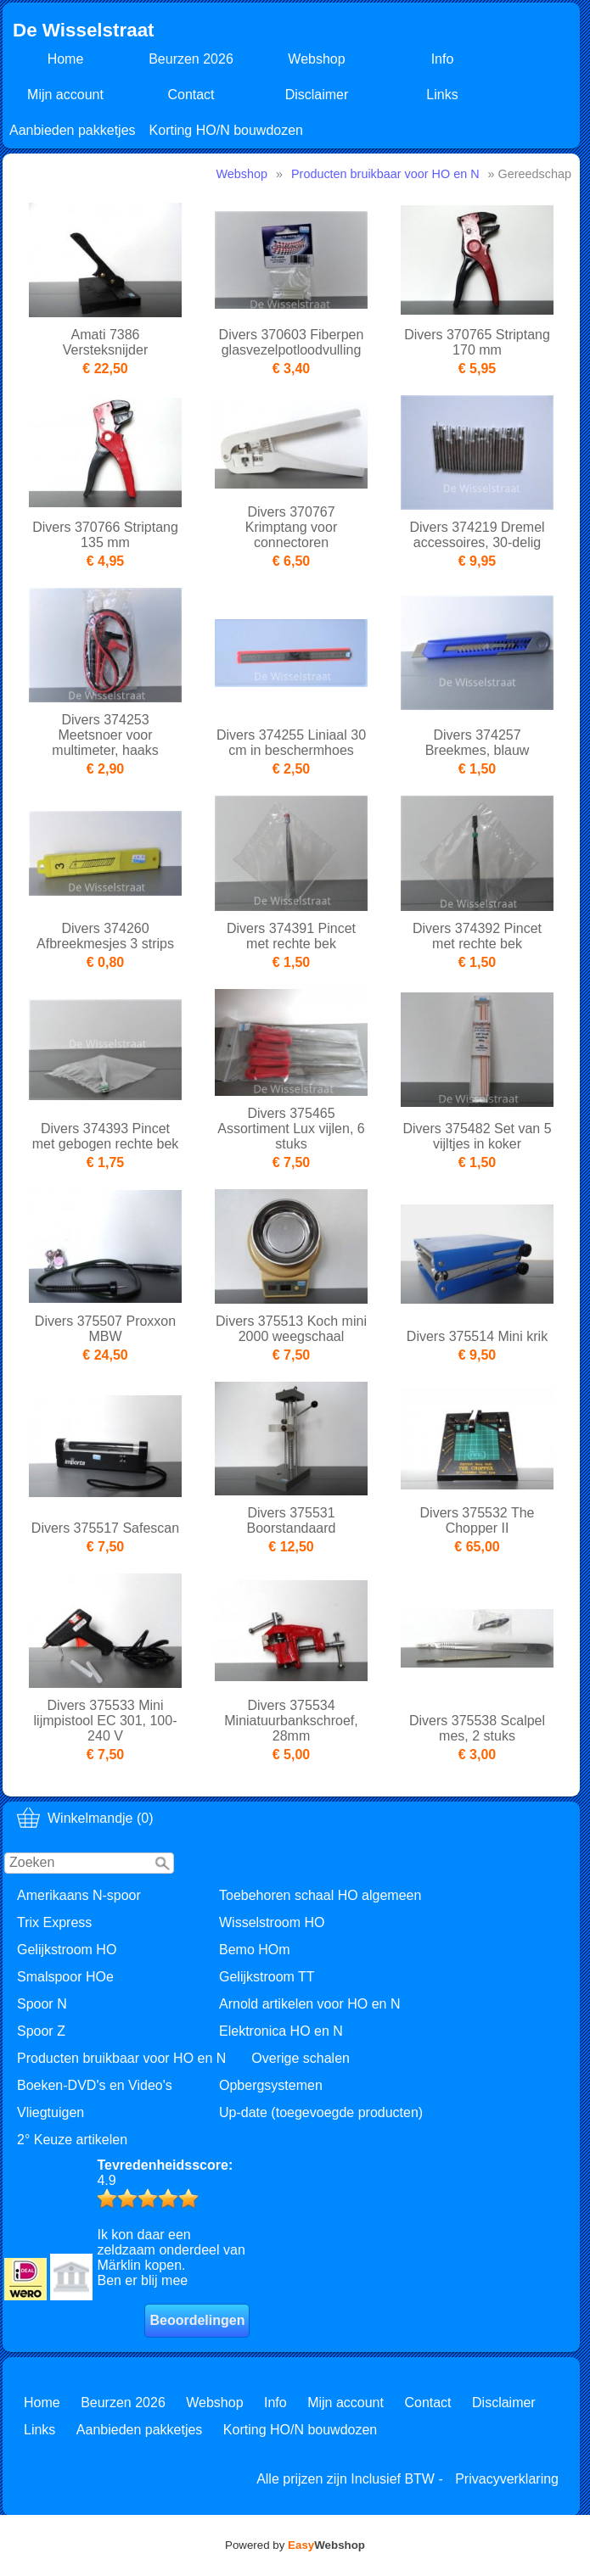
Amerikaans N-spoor (79, 1895)
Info (442, 59)
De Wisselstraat (84, 30)
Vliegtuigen (50, 2112)
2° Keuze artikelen (72, 2139)
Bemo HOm (254, 1949)
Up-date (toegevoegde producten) (321, 2112)
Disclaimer (317, 94)
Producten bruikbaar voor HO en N (121, 2058)
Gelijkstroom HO (66, 1949)
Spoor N (42, 2004)
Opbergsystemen (271, 2085)
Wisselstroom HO (271, 1922)
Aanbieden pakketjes (72, 130)
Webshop (316, 59)
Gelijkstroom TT (267, 1977)
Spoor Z (41, 2031)
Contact (190, 94)
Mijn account (65, 94)
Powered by (295, 2545)
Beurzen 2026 (191, 59)
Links (442, 94)
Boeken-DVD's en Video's (94, 2085)
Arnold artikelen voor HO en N (309, 2004)
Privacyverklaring (507, 2479)
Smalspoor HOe (65, 1977)
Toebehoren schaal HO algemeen (320, 1895)
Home (66, 59)
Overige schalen (300, 2058)
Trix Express (54, 1922)
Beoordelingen (196, 2320)
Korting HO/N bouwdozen (226, 130)
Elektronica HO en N (281, 2031)
